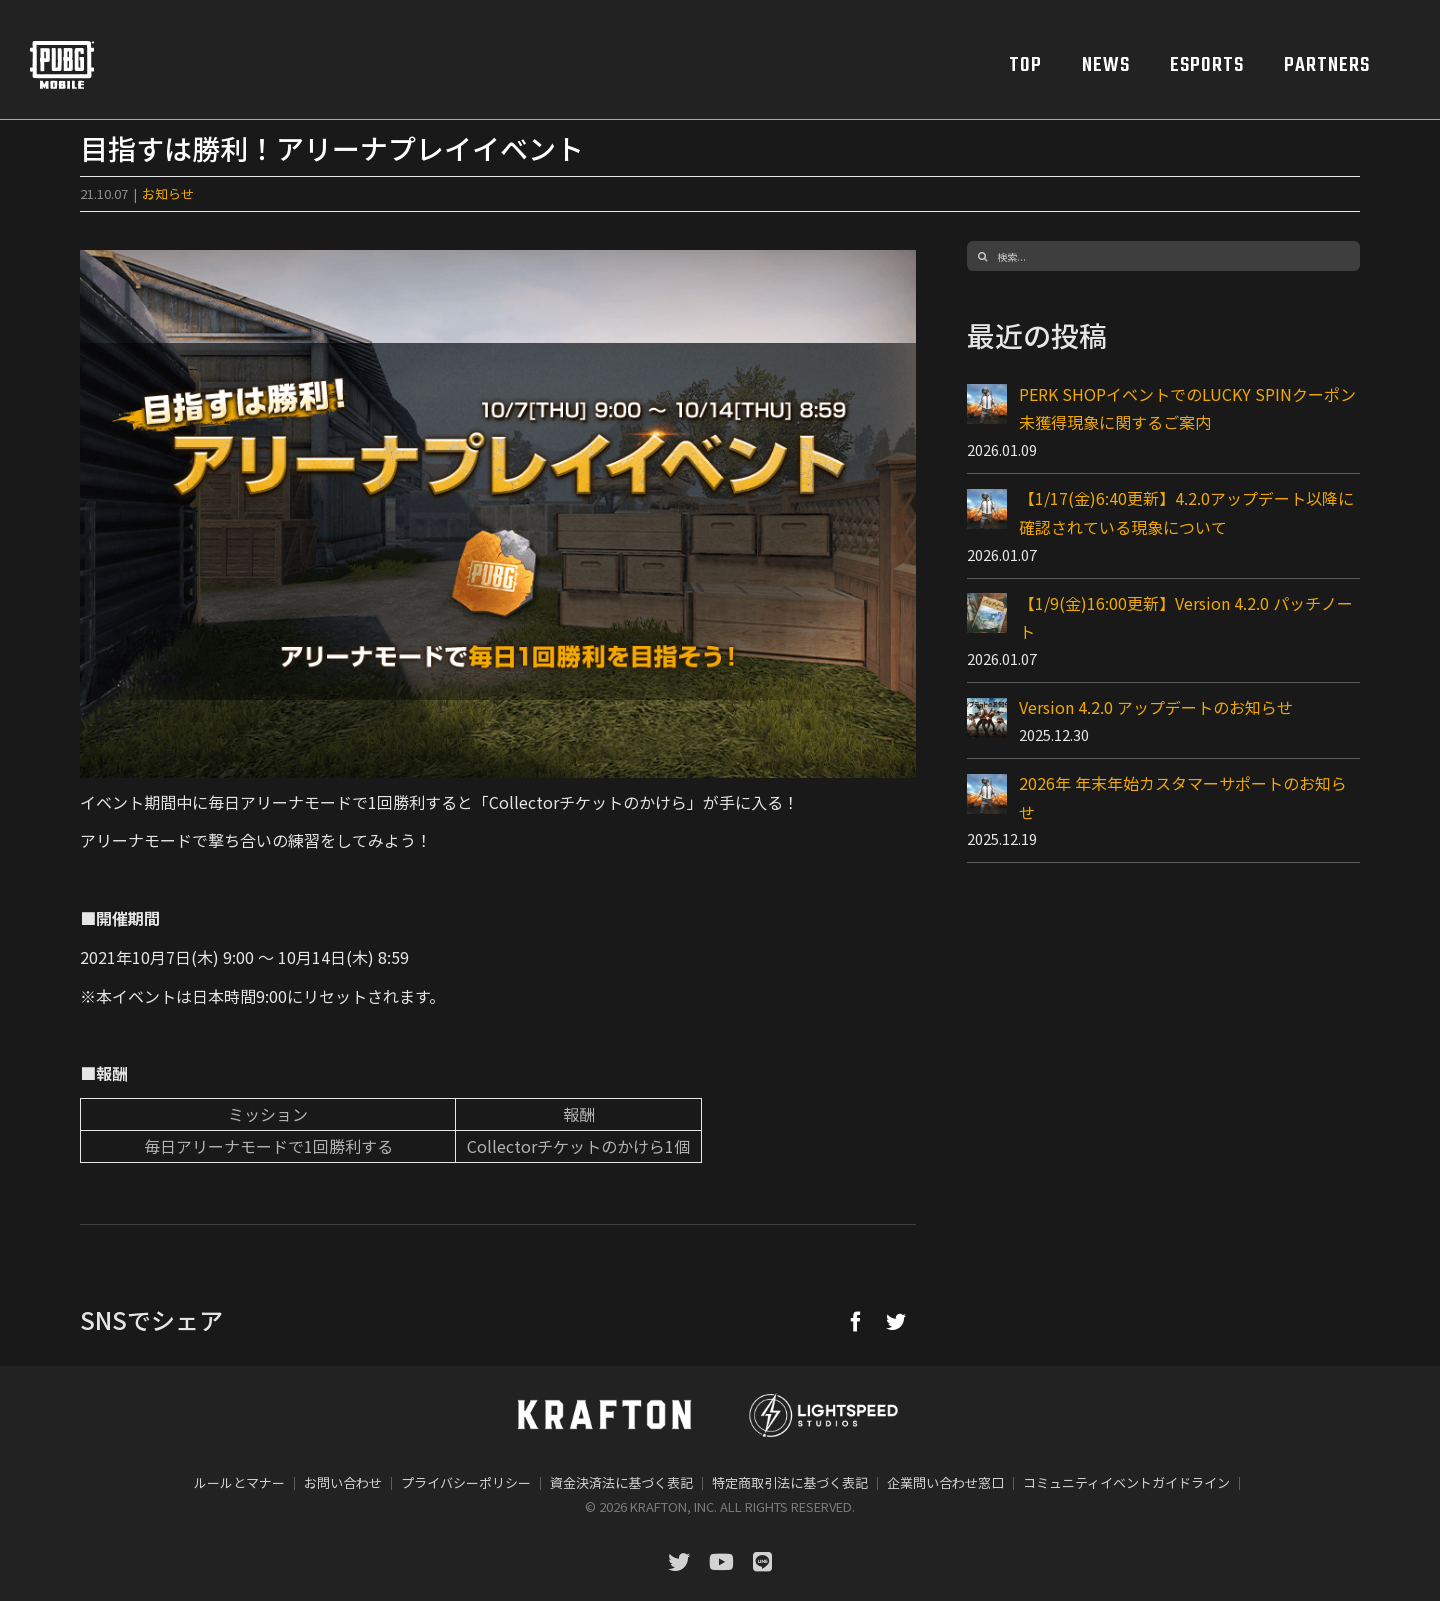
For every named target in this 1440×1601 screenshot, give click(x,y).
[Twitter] (896, 1321)
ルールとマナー (239, 1482)
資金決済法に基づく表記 (621, 1482)
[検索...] (1163, 256)
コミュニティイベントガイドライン (1126, 1482)
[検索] (982, 256)
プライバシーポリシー (466, 1482)
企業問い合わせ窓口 (945, 1482)
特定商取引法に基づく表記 (790, 1482)
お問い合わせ (343, 1482)
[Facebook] (856, 1321)
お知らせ (168, 193)
